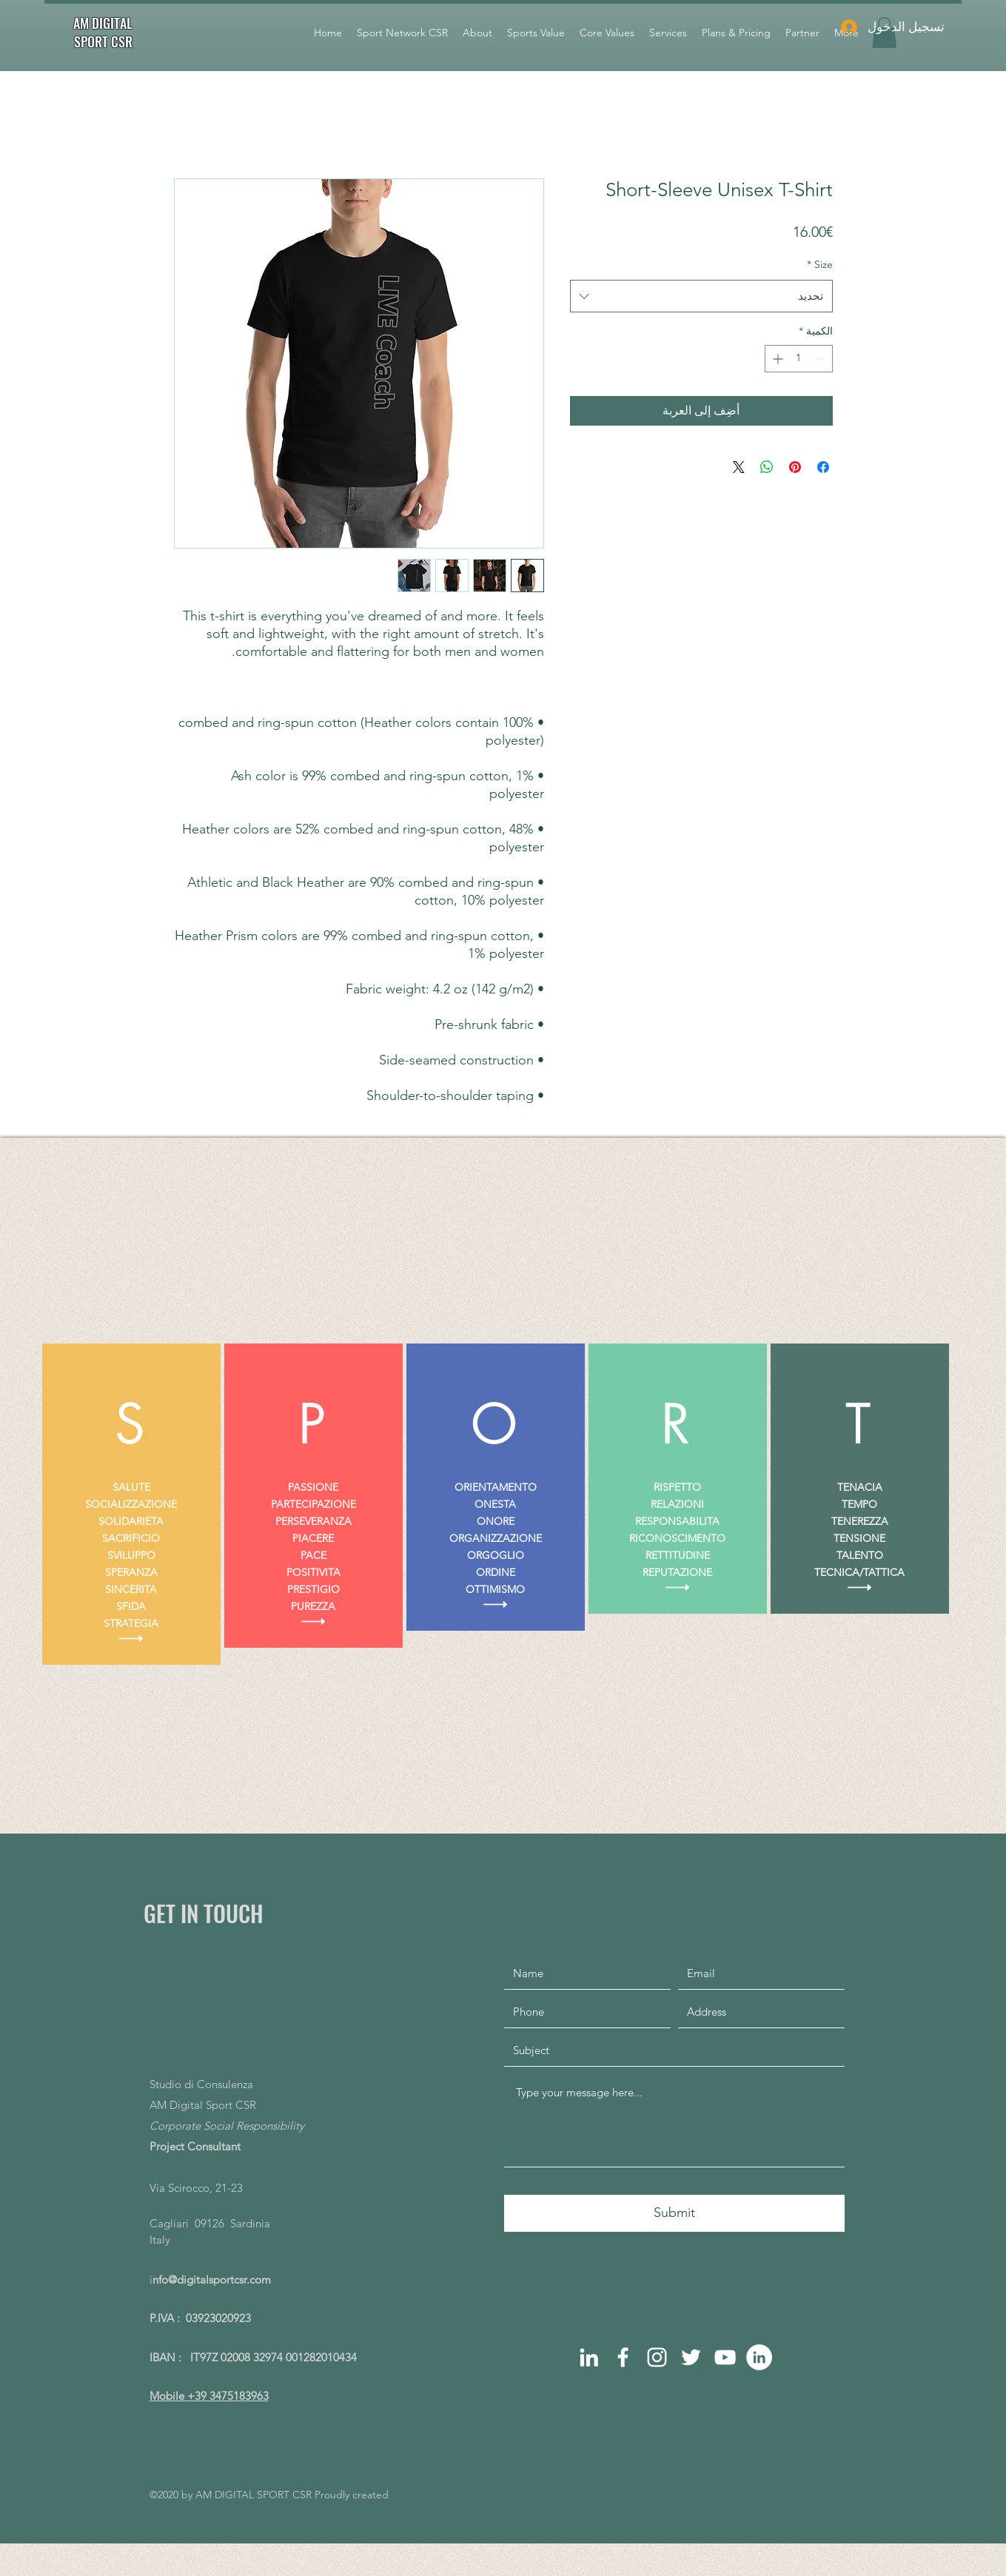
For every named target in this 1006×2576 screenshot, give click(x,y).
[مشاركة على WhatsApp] (767, 467)
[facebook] (623, 2357)
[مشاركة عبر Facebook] (823, 467)
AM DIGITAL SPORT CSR (103, 32)
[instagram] (657, 2357)
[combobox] (701, 296)
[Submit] (674, 2213)
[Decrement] (821, 359)
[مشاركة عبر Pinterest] (795, 467)
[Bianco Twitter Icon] (691, 2357)
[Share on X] (739, 467)
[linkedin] (589, 2357)
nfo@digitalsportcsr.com (211, 2280)
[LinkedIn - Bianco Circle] (759, 2357)
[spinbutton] (798, 359)
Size (820, 264)
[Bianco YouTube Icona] (725, 2357)
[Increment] (776, 359)
